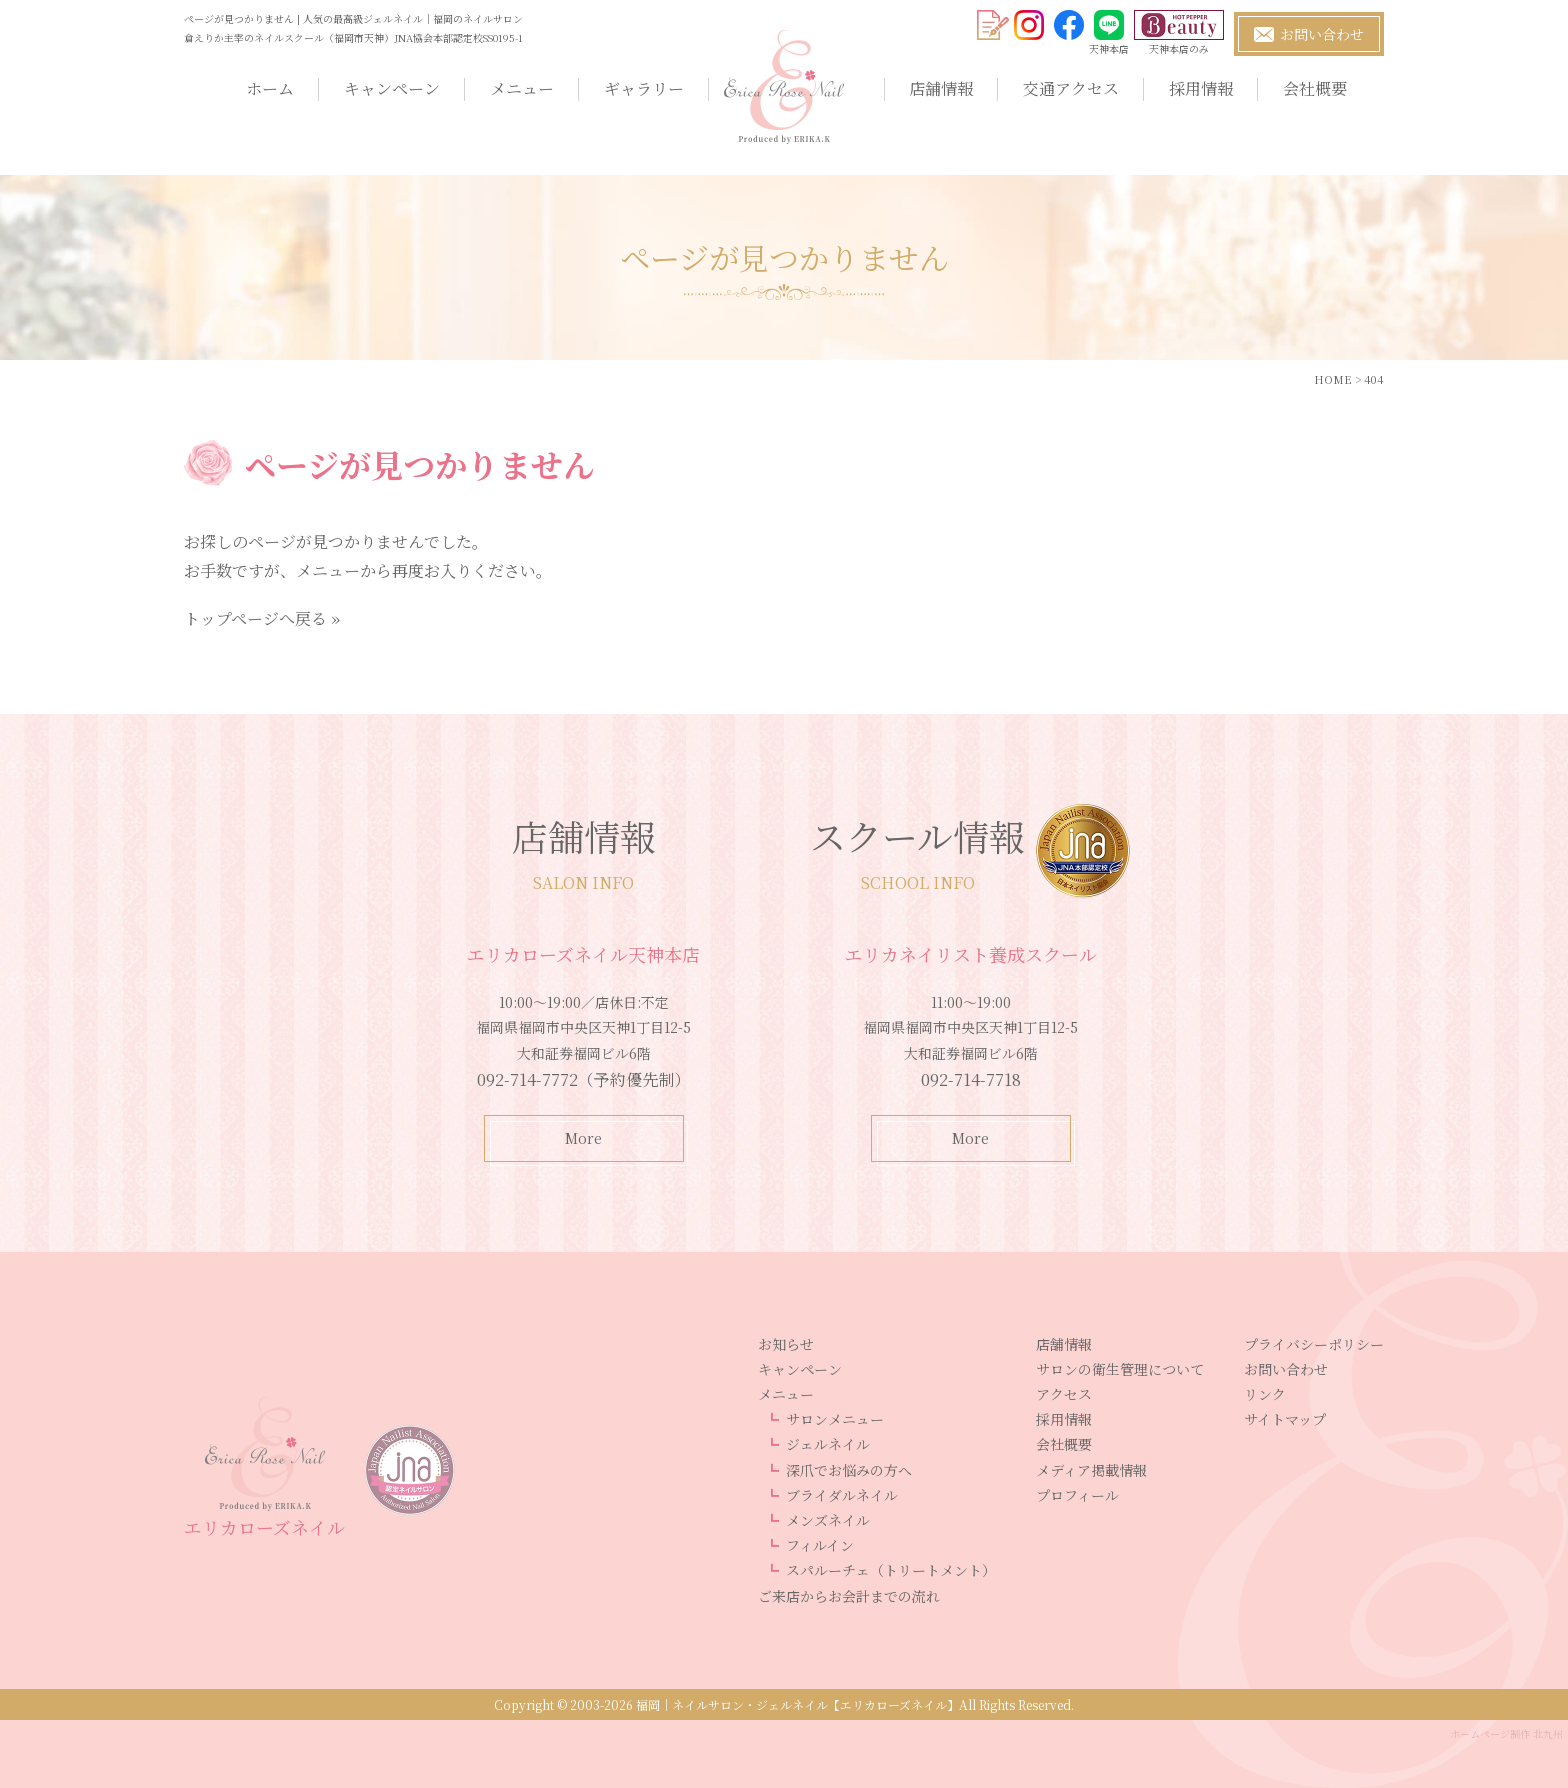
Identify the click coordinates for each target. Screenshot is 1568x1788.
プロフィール (1077, 1495)
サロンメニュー (835, 1419)
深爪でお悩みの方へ (849, 1470)
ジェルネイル (828, 1444)
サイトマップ (1285, 1419)
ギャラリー (644, 88)
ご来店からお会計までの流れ (849, 1596)
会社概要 (1315, 88)
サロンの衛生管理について (1120, 1369)
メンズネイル (828, 1520)
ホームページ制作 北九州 (1506, 1733)
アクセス (1064, 1394)
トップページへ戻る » (262, 618)
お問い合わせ (1286, 1369)
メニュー (522, 88)
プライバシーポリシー (1314, 1344)
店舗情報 (941, 88)
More (583, 1138)
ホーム (270, 88)
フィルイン (820, 1545)
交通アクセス (1071, 88)
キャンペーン (392, 88)
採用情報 (1201, 88)
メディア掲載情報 (1091, 1470)
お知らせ (786, 1344)
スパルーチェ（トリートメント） (891, 1570)
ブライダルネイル (842, 1495)
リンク (1265, 1394)
